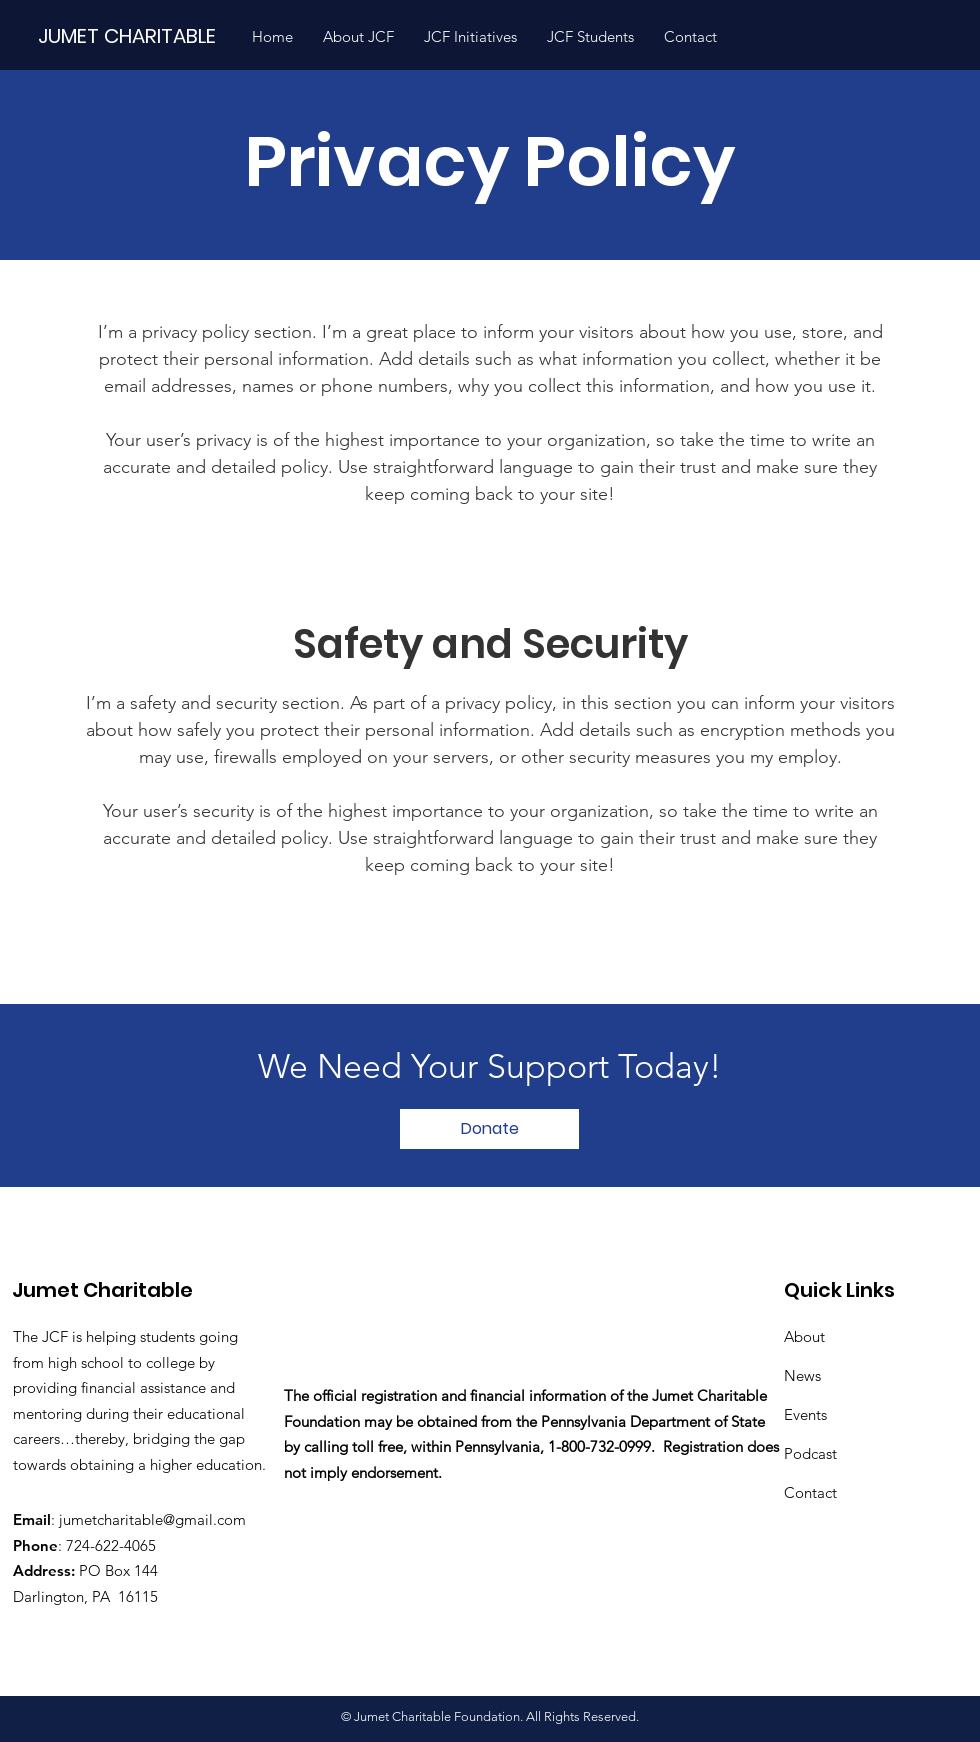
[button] (358, 37)
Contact (810, 1492)
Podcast (810, 1453)
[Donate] (489, 1129)
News (802, 1375)
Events (805, 1414)
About (804, 1336)
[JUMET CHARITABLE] (136, 35)
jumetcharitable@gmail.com (152, 1519)
